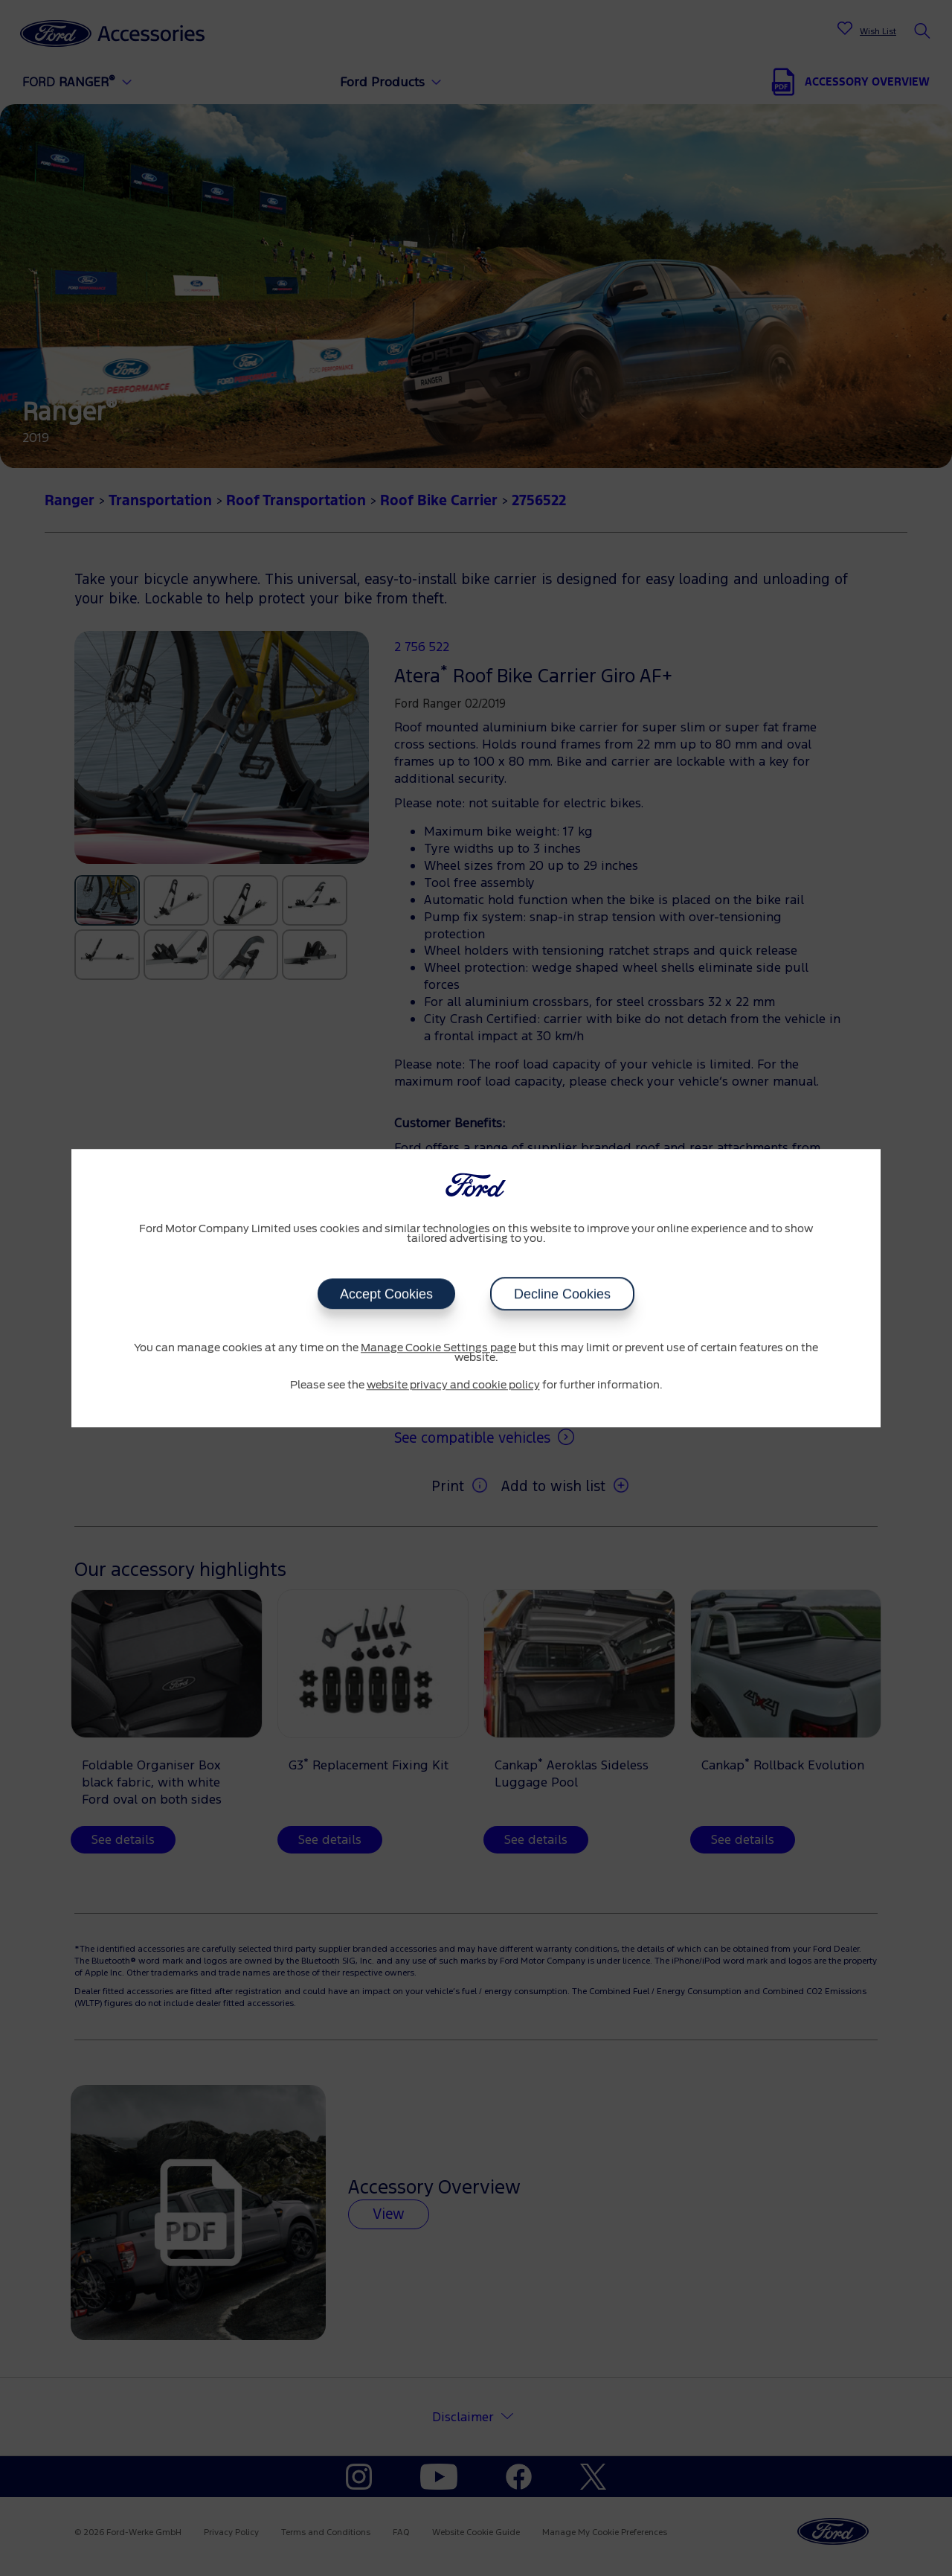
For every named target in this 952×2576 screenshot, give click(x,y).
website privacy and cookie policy (453, 1385)
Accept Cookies (386, 1294)
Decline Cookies (562, 1294)
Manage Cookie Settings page (438, 1348)
